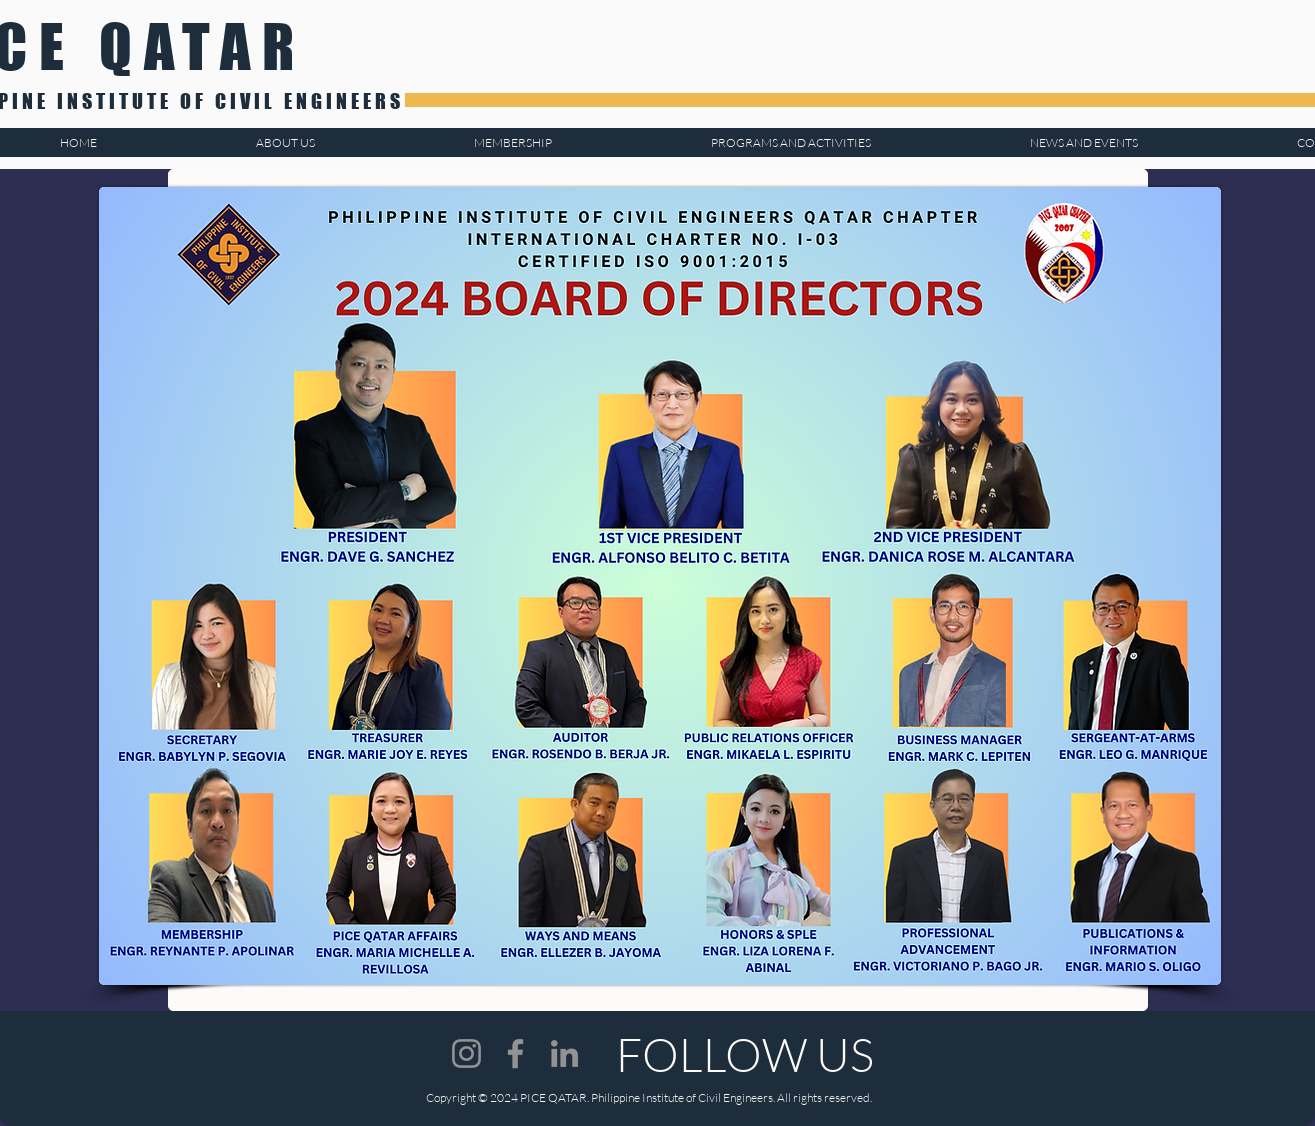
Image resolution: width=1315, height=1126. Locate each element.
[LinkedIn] (564, 1053)
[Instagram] (466, 1053)
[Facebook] (515, 1053)
